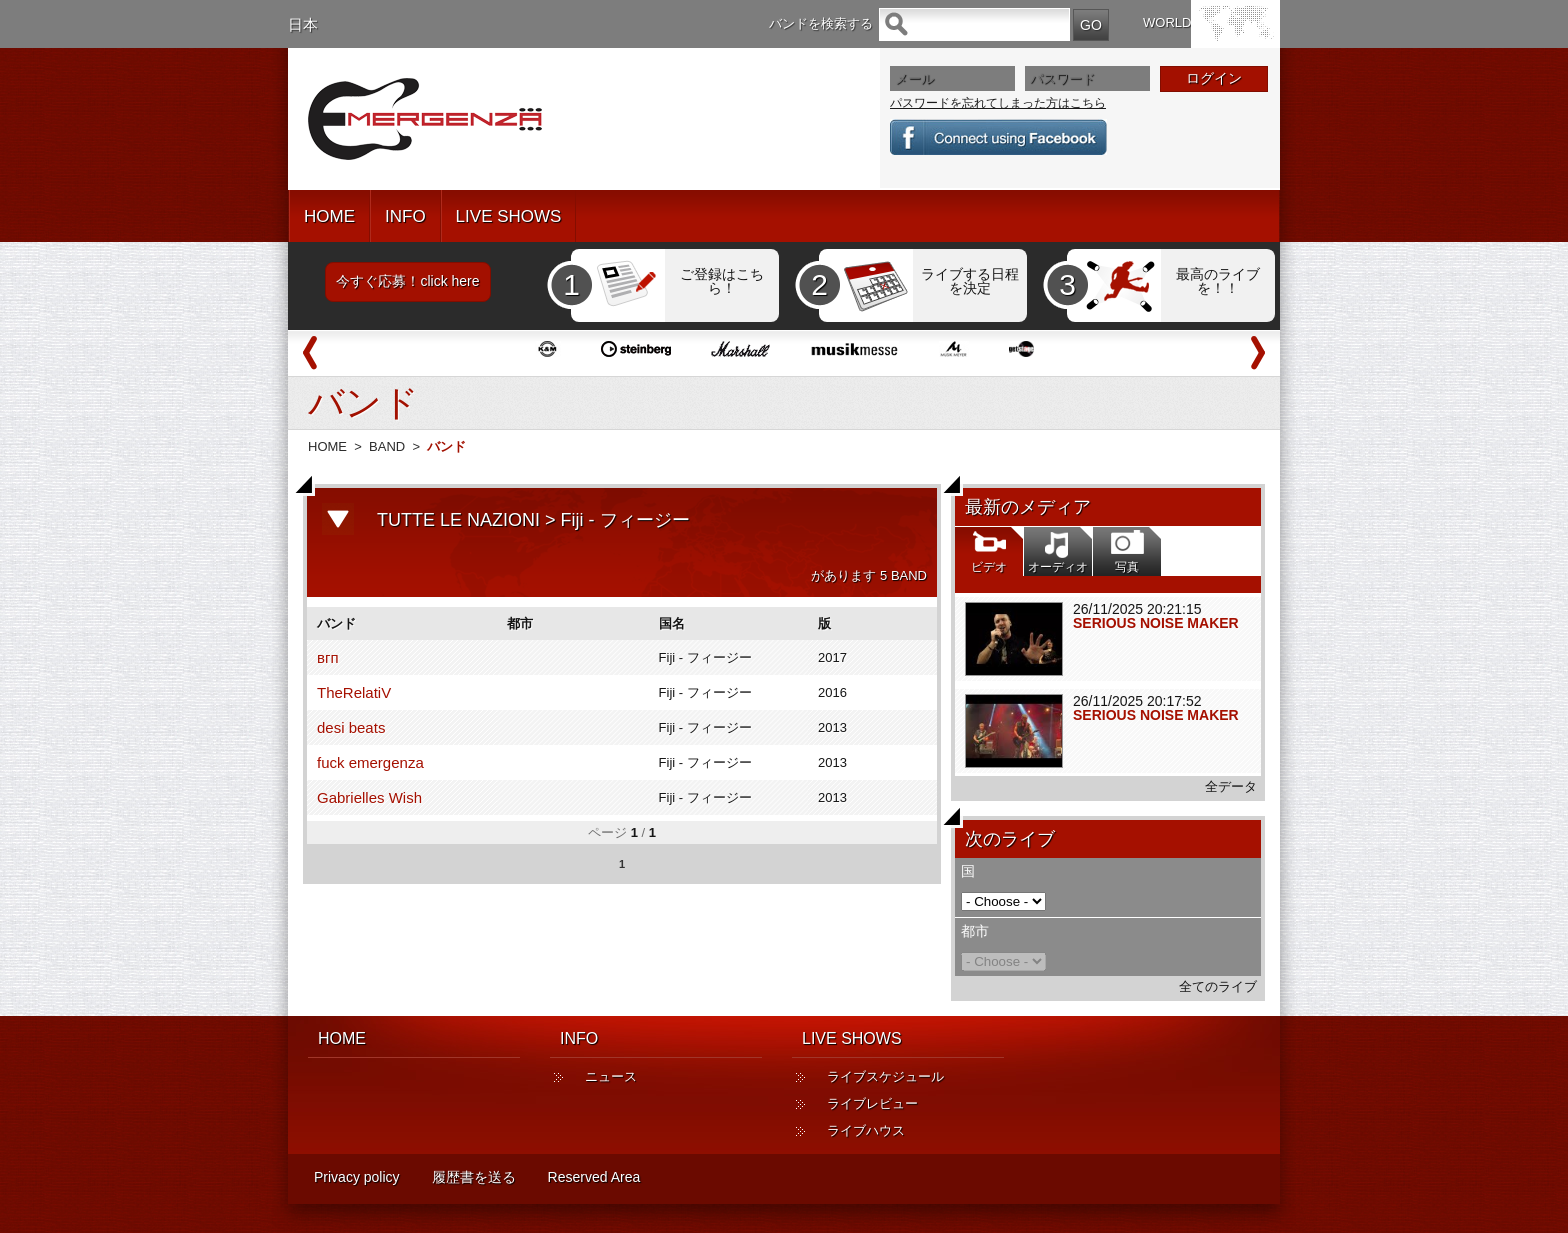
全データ (1231, 786)
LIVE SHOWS (509, 216)
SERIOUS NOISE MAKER (1156, 623)
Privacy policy (357, 1177)
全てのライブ (1218, 986)
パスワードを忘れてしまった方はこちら (998, 103)
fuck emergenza (370, 762)
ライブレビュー (872, 1103)
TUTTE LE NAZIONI (458, 520)
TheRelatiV (354, 692)
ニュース (611, 1076)
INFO (405, 216)
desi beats (351, 727)
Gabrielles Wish (369, 797)
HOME (329, 216)
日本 (303, 24)
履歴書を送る (474, 1177)
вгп (328, 657)
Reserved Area (594, 1177)
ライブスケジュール (885, 1076)
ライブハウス (866, 1130)
